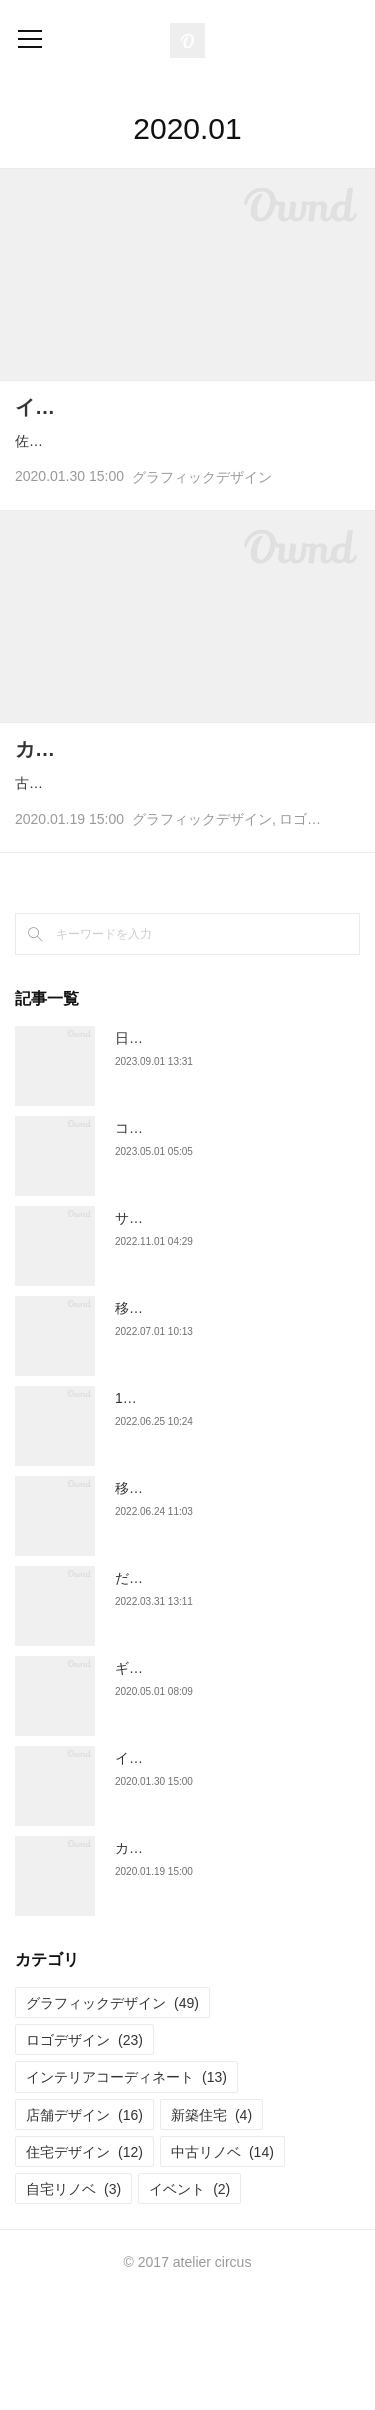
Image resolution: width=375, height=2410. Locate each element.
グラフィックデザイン (202, 534)
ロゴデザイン (321, 934)
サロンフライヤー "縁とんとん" (213, 1333)
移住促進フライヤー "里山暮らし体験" (234, 1423)
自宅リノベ (73, 2303)
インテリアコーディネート (126, 2192)
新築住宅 (211, 2229)
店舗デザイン (84, 2229)
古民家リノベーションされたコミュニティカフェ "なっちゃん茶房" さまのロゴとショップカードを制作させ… (187, 885)
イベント (189, 2303)
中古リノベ (222, 2266)
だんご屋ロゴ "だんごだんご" (206, 1693)
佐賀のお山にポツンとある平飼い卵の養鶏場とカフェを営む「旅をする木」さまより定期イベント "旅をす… (187, 485)
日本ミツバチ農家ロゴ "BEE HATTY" (230, 1153)
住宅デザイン (84, 2266)
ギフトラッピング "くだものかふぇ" (227, 1783)
